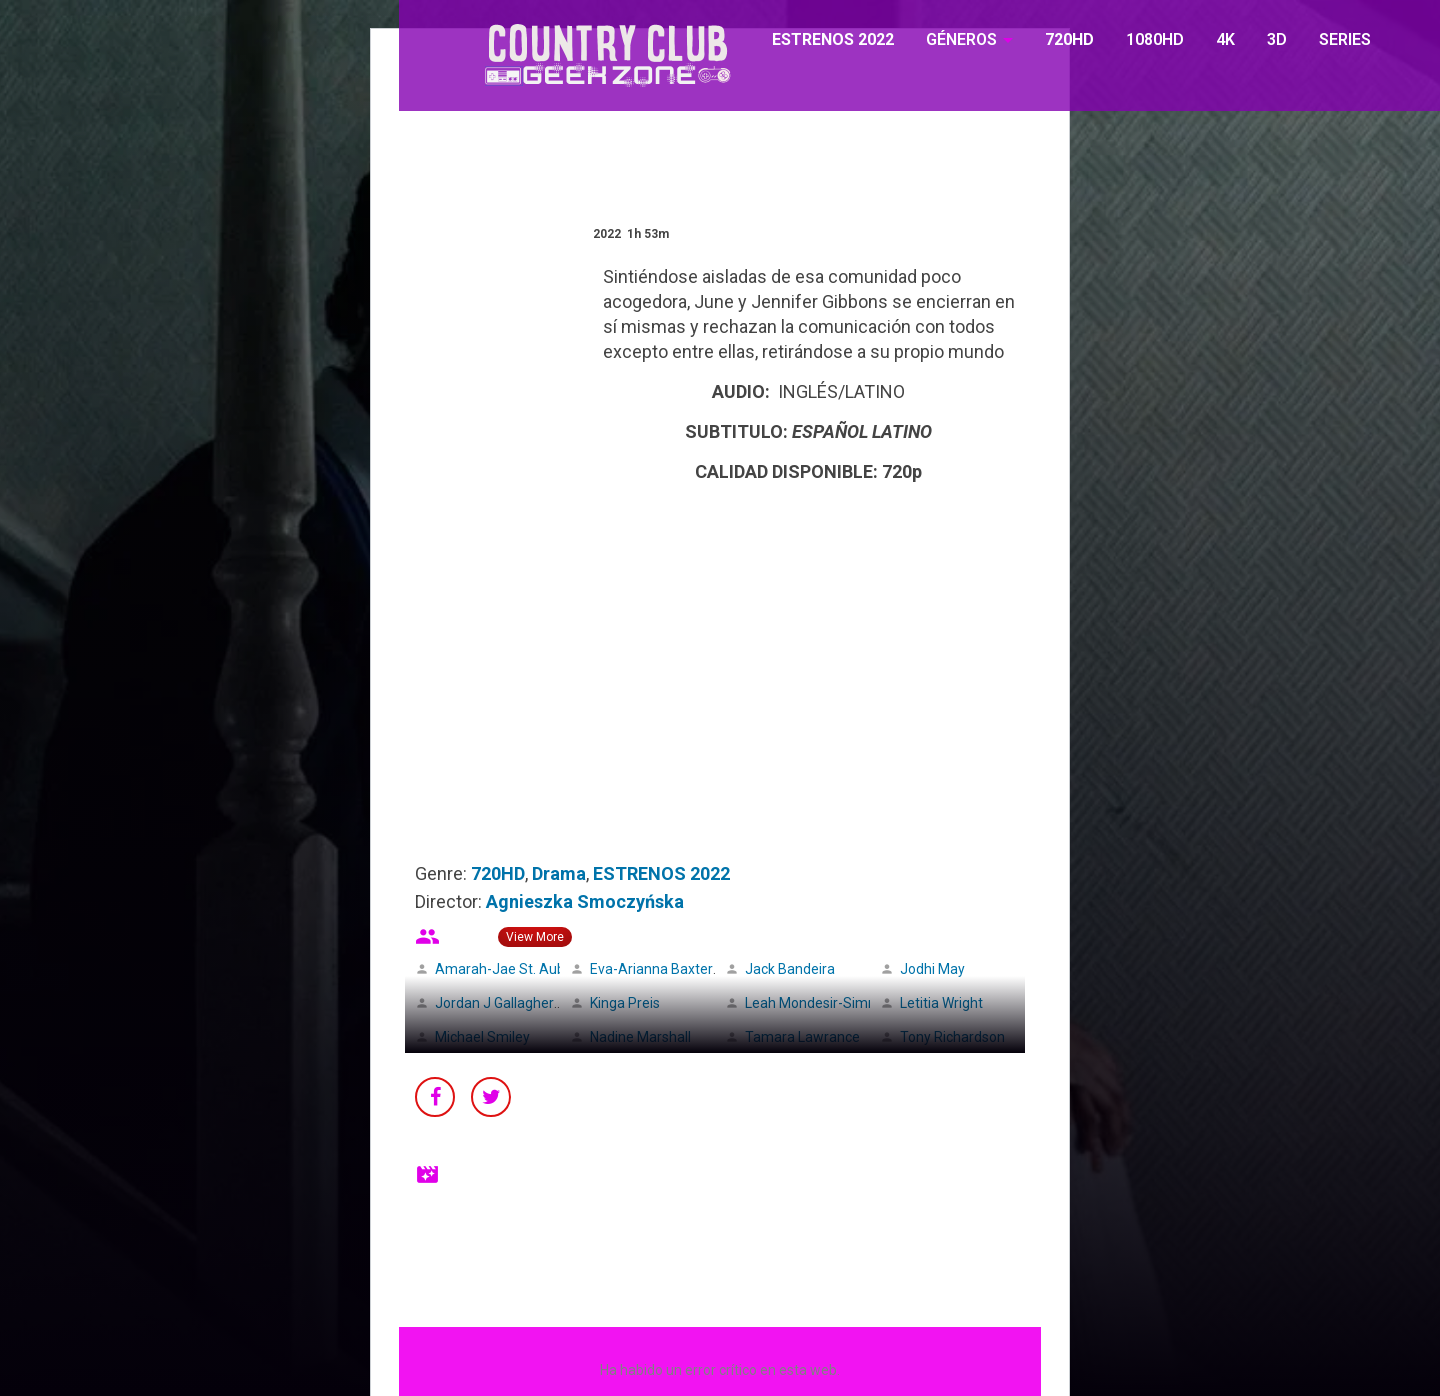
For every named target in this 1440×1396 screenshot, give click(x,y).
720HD (1069, 39)
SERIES (1345, 39)
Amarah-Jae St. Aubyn (507, 969)
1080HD (1155, 39)
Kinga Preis (625, 1003)
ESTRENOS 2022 (833, 39)
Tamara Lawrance (802, 1037)
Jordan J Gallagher (494, 1003)
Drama (559, 873)
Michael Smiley (482, 1037)
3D (1277, 39)
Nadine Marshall (640, 1037)
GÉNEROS (961, 39)
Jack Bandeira (790, 969)
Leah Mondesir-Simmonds (828, 1003)
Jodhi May (932, 969)
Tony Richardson (952, 1037)
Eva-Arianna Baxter (651, 969)
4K (1225, 39)
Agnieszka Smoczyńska (585, 901)
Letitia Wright (941, 1003)
